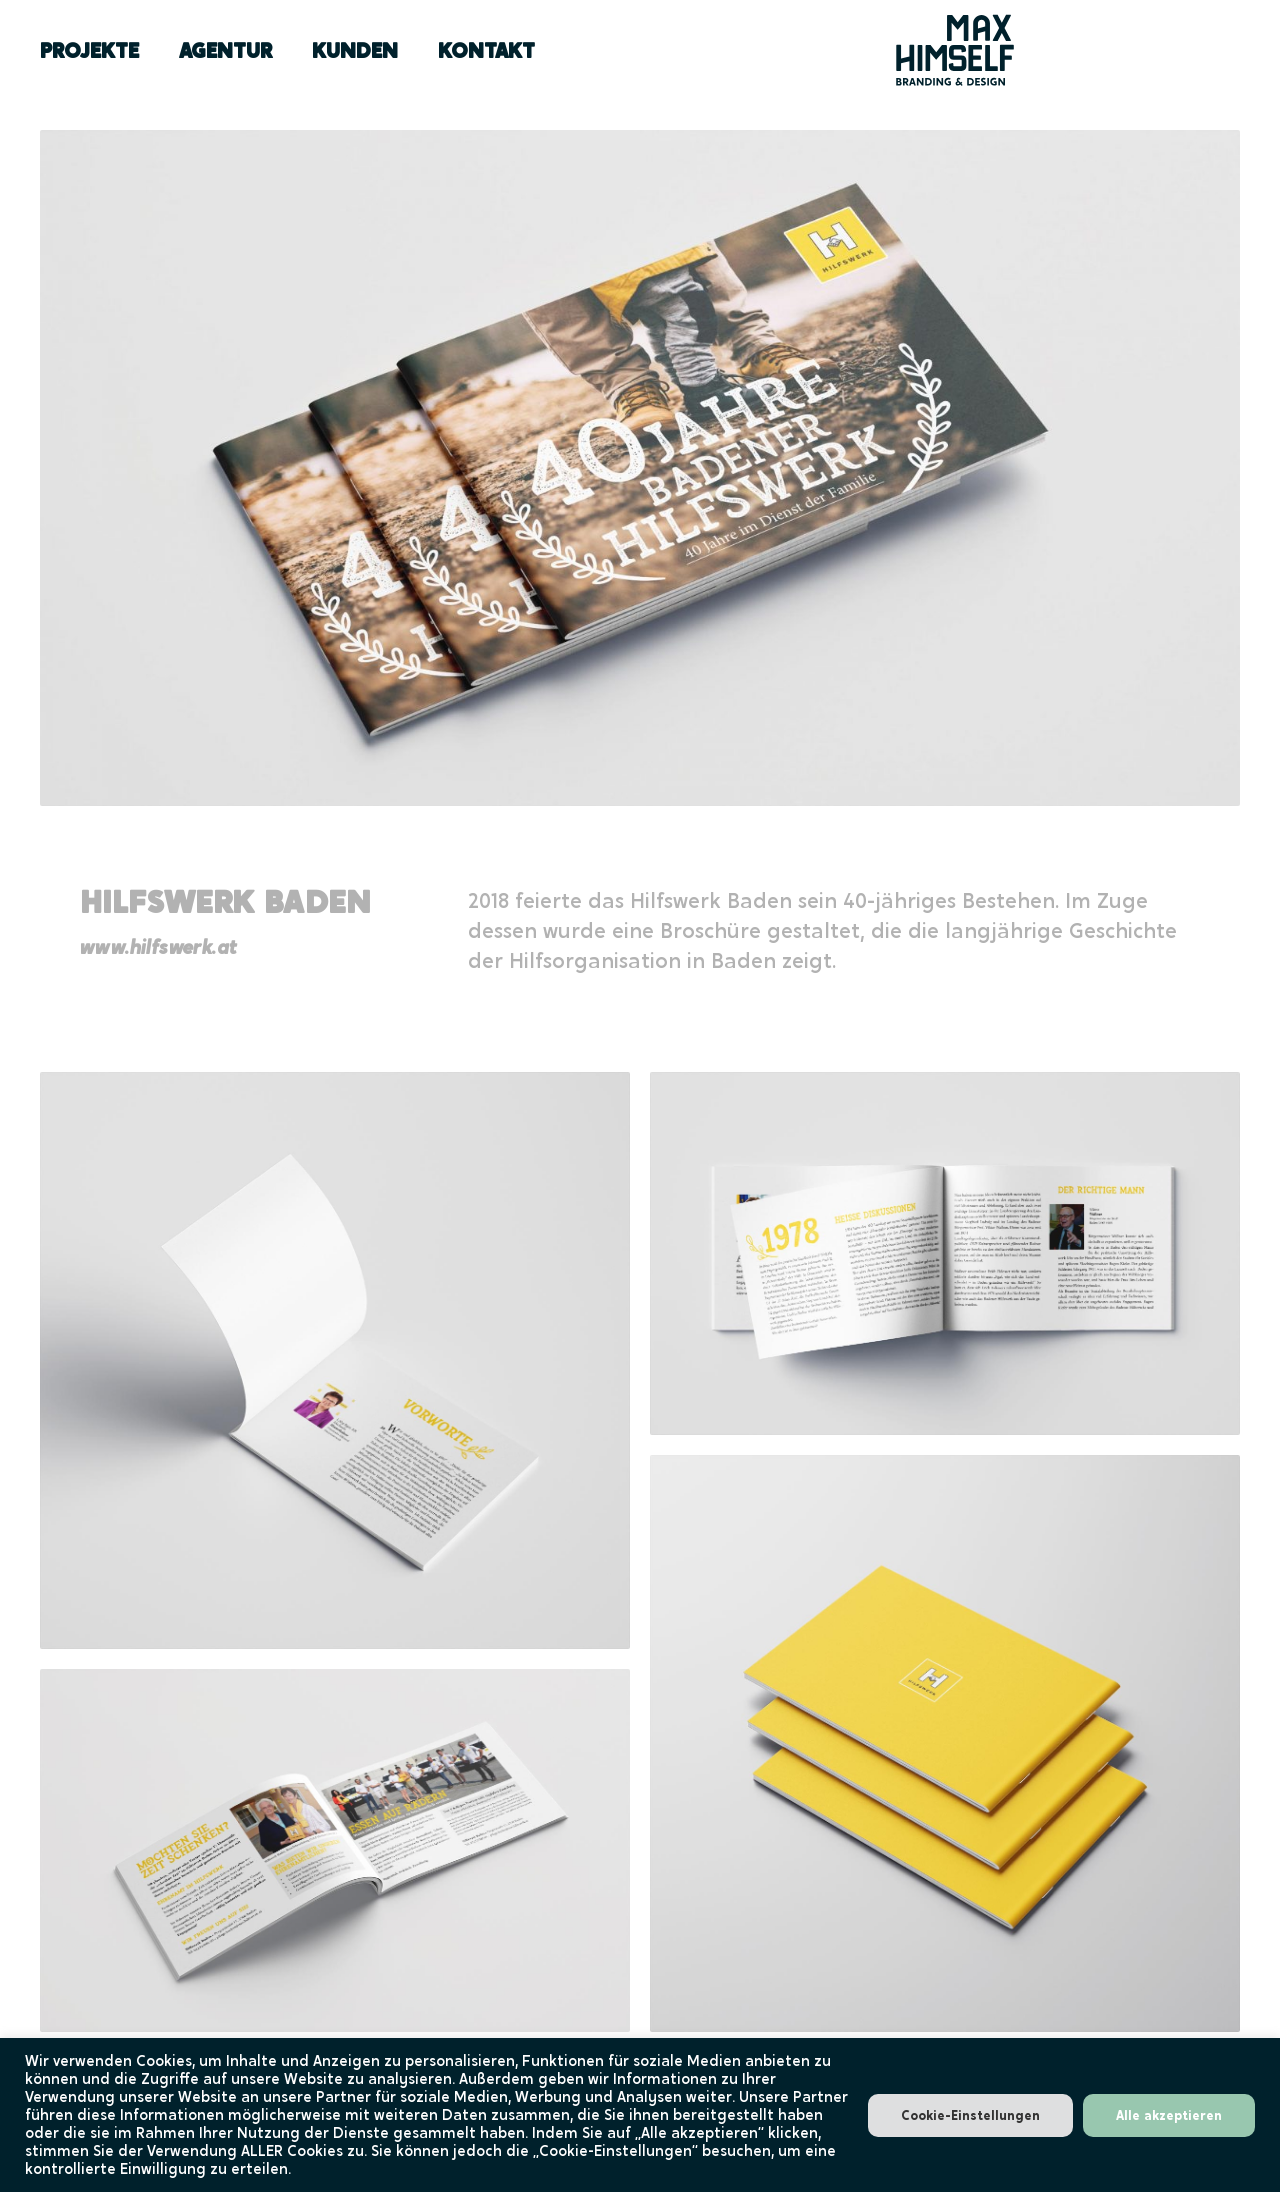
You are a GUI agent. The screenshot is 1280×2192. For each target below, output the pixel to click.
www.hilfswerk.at (158, 947)
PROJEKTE (89, 50)
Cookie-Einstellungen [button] (970, 2115)
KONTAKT (486, 50)
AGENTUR (225, 50)
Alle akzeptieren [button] (1169, 2115)
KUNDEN (355, 50)
